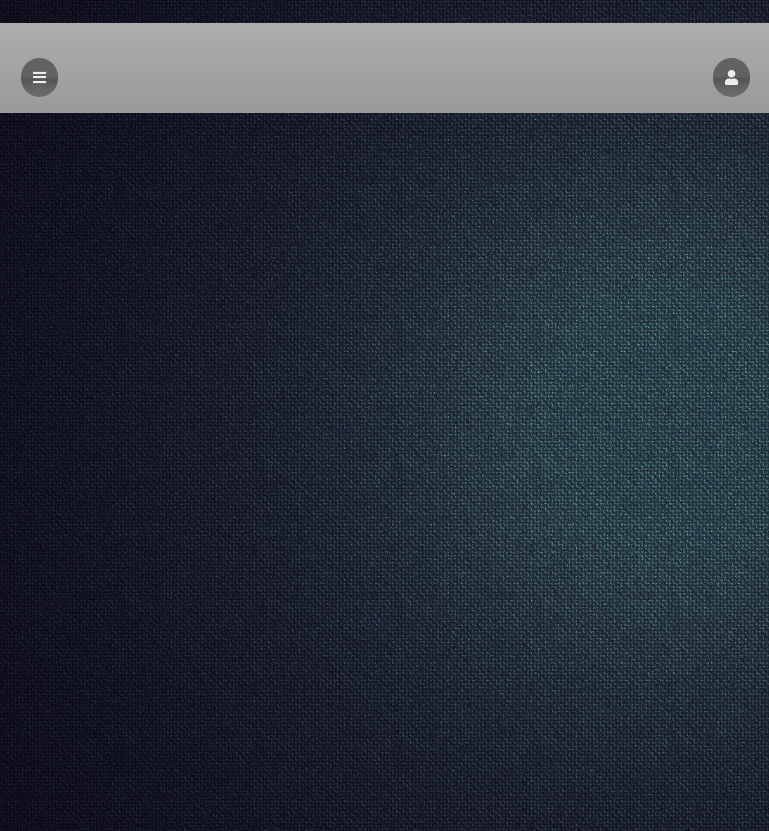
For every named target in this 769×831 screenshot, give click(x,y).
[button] (731, 77)
